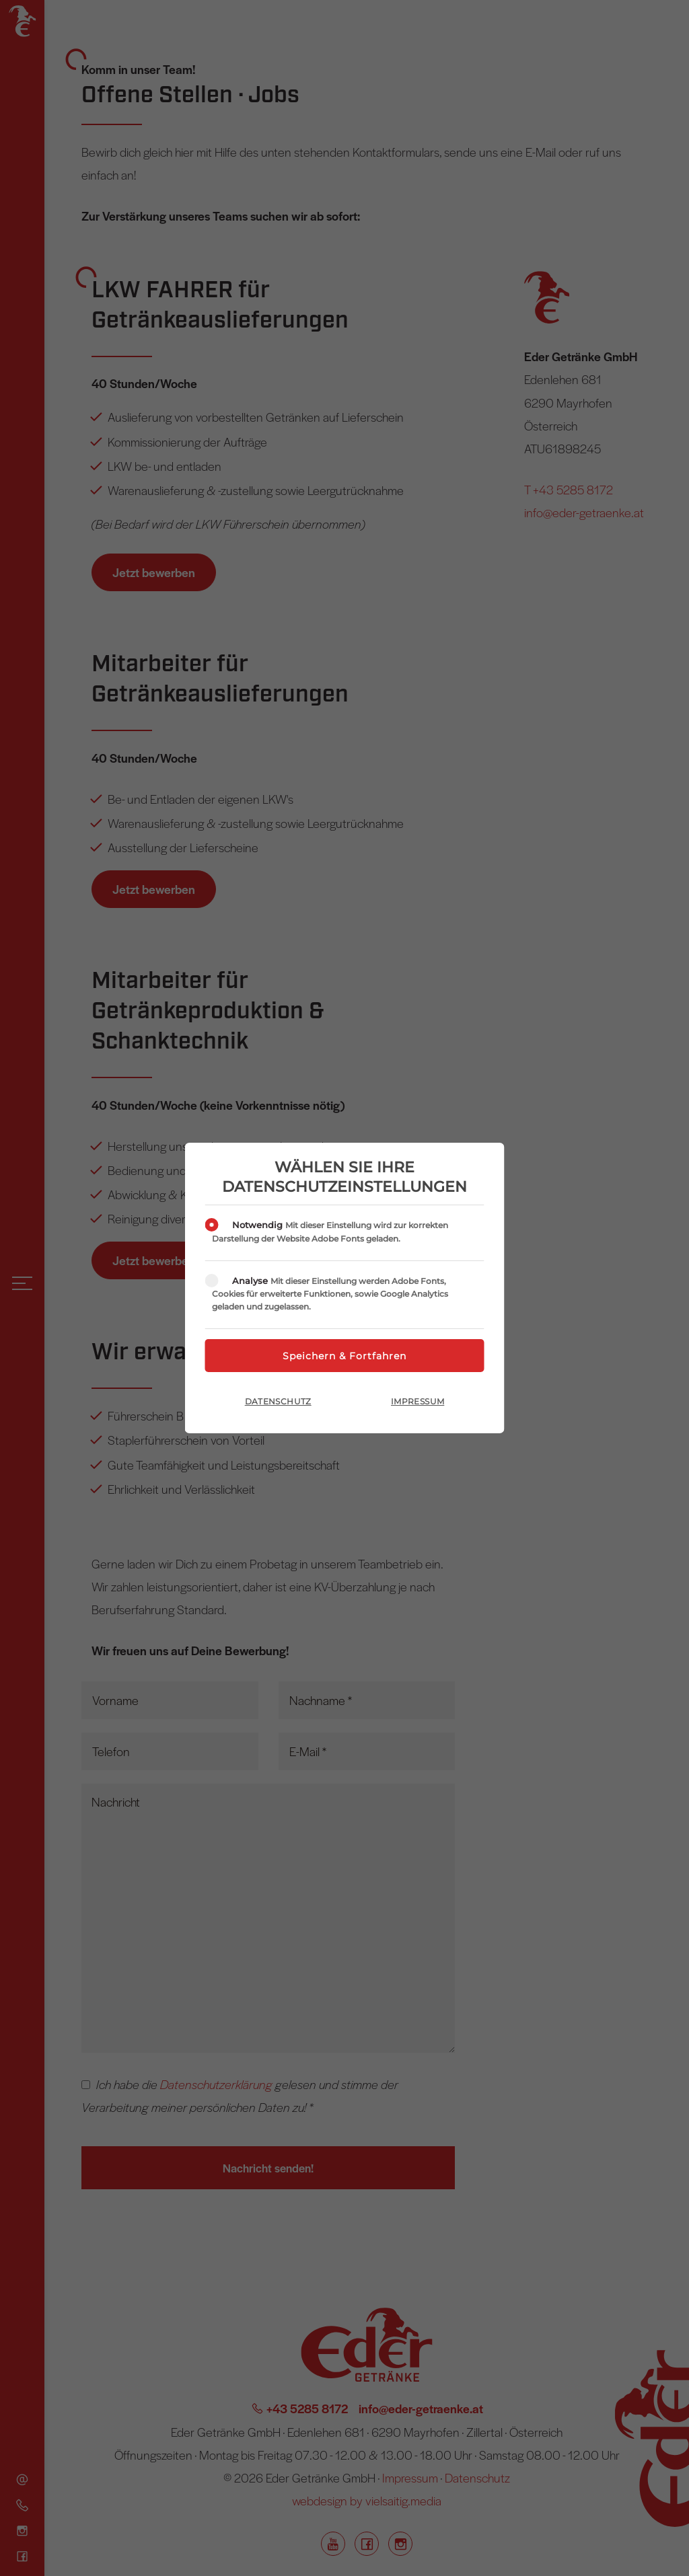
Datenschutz (278, 1401)
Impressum (417, 1401)
